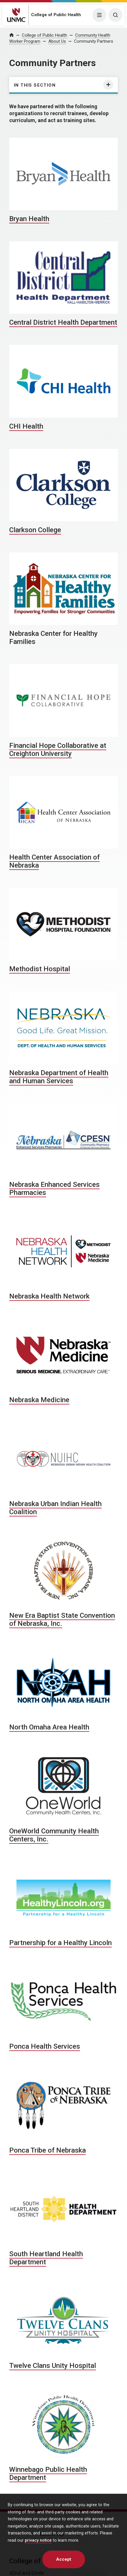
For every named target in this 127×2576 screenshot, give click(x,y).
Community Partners (93, 41)
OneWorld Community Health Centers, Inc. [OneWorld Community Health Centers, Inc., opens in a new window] (54, 1835)
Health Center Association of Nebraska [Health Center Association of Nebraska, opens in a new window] (54, 861)
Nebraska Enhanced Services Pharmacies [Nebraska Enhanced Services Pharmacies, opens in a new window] (54, 1188)
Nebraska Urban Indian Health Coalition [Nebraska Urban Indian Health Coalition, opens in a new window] (55, 1508)
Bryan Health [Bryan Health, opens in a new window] (29, 219)
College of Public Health (56, 14)
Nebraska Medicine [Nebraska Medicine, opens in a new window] (39, 1400)
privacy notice (38, 2540)
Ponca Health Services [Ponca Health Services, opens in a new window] (44, 2046)
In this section (35, 85)
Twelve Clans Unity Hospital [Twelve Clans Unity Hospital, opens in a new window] (52, 2366)
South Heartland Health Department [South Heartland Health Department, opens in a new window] (46, 2258)
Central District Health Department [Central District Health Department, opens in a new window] (63, 322)
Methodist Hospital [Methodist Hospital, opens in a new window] (39, 969)
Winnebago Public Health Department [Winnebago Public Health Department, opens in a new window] (48, 2473)
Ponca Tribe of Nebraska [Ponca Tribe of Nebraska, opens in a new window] (47, 2150)
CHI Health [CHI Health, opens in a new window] (26, 426)
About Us (57, 41)
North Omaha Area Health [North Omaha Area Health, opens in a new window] (49, 1727)
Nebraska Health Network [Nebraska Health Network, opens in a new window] (49, 1296)
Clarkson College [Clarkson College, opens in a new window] (35, 530)
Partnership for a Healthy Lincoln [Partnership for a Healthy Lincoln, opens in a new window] (60, 1943)
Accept (63, 2559)
